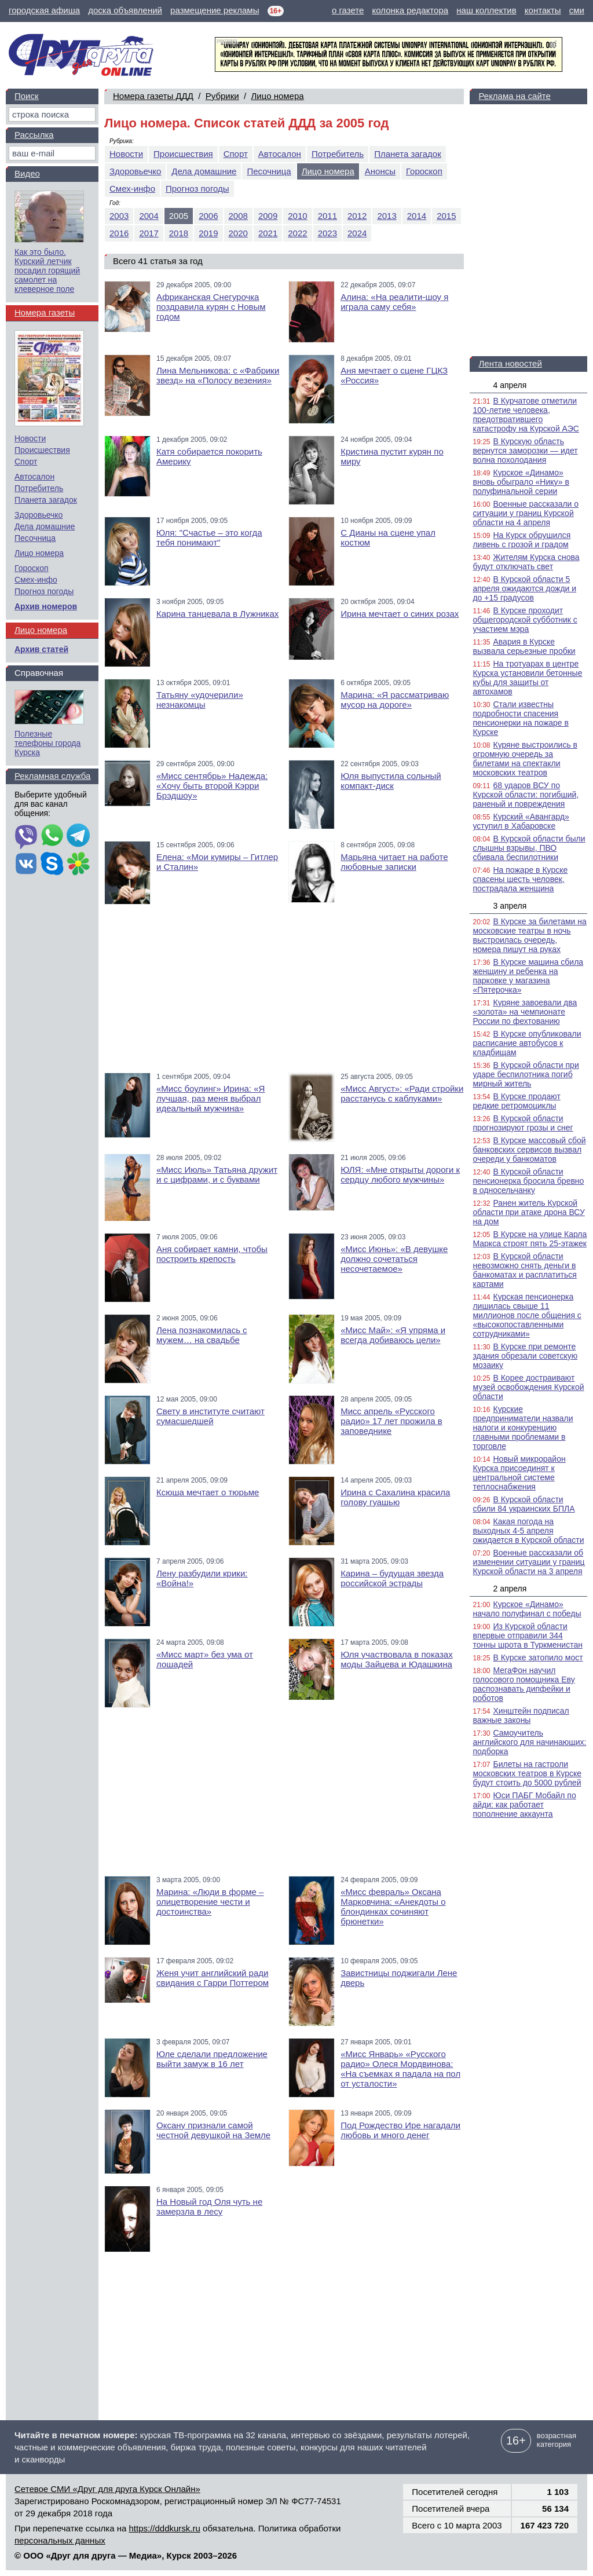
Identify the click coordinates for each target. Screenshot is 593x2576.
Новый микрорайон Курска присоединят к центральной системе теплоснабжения (519, 1472)
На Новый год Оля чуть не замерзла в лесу (209, 2206)
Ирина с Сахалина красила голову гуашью (395, 1497)
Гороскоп (424, 171)
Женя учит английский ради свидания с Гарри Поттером (212, 1978)
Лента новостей (509, 363)
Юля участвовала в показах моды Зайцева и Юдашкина (396, 1659)
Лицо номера (277, 96)
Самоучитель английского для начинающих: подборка (529, 1742)
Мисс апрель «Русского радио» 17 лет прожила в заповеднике (391, 1421)
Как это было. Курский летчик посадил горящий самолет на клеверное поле (47, 270)
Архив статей (41, 649)
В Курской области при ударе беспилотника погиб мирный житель (526, 1074)
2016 (119, 233)
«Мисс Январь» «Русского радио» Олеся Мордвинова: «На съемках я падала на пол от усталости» (400, 2068)
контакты (543, 10)
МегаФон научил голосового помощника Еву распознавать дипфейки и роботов (523, 1684)
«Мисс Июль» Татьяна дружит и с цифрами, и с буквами (216, 1174)
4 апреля (509, 385)
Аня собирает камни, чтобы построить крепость (212, 1254)
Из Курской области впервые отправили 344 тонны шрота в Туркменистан (527, 1635)
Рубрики (222, 96)
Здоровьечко (135, 171)
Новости (126, 154)
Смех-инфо (132, 188)
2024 (357, 233)
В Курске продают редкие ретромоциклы (516, 1101)
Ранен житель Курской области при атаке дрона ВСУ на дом (528, 1212)
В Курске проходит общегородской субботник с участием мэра (525, 620)
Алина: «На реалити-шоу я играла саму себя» (394, 302)
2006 (208, 216)
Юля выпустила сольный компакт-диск (391, 781)
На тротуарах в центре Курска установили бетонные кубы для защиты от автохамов (527, 677)
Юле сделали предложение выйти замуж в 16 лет (212, 2059)
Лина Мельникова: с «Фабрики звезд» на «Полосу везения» (217, 375)
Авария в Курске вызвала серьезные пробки (524, 646)
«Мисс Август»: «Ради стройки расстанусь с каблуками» (402, 1093)
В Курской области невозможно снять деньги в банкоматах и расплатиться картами (524, 1270)
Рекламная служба (52, 776)
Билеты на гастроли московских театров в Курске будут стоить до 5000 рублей (527, 1773)
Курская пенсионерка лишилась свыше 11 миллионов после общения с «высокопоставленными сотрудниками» (527, 1315)
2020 (238, 233)
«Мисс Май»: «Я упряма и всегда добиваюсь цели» (393, 1335)
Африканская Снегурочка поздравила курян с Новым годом (211, 306)
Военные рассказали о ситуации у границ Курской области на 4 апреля (526, 513)
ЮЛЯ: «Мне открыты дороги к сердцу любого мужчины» (400, 1174)
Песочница (269, 171)
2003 (119, 216)
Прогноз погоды (197, 188)
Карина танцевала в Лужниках (217, 614)
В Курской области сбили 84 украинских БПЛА (523, 1504)
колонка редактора (410, 10)
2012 (357, 216)
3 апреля (509, 905)
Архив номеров (45, 606)
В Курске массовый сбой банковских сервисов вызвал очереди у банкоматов (529, 1149)
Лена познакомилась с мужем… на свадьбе (201, 1335)
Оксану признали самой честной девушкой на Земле (213, 2130)
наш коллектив (486, 10)
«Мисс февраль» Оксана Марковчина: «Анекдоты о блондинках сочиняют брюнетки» (393, 1906)
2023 (327, 233)
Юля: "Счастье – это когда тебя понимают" (209, 537)
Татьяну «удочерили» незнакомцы (199, 699)
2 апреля (509, 1588)
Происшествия (183, 154)
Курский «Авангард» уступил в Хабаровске (521, 821)
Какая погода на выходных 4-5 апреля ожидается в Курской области (528, 1531)
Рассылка (34, 135)
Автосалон (279, 154)
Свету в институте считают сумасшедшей (210, 1416)
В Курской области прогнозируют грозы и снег (523, 1123)
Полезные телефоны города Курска (47, 743)
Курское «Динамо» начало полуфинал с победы (527, 1609)
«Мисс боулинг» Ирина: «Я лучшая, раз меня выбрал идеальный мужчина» (210, 1098)
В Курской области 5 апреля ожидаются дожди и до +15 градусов (524, 588)
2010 (297, 216)
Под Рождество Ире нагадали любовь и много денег (400, 2130)
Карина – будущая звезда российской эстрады (392, 1578)
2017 (148, 233)
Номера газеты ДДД (153, 96)
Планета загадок (407, 154)
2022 (297, 233)
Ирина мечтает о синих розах (400, 614)
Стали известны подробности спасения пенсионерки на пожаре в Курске (521, 718)
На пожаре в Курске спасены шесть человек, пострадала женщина (520, 879)
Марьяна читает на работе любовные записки (394, 862)
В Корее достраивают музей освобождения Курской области (528, 1387)
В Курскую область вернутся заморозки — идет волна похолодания (525, 450)
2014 (416, 216)
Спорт (236, 154)
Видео (27, 173)
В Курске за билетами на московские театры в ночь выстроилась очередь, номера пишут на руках (529, 935)
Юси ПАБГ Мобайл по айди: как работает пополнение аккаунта (524, 1804)
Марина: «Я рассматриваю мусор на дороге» (395, 699)
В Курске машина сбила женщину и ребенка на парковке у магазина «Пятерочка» (528, 975)
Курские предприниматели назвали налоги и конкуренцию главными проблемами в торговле (523, 1427)
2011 (327, 216)
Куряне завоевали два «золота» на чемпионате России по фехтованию (525, 1012)
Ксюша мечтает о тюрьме (207, 1492)
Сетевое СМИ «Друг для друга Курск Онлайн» (107, 2489)
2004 (148, 216)
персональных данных (59, 2540)
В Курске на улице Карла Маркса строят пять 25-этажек (530, 1239)
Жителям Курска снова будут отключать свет (526, 561)
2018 (178, 233)
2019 (208, 233)
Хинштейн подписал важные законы (521, 1715)
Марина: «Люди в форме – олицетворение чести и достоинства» (209, 1901)
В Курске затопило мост (538, 1657)
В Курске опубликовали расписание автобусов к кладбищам (527, 1043)
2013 (386, 216)
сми (576, 10)
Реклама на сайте (514, 96)
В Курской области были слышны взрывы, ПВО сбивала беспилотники (529, 848)
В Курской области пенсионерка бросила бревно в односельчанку (528, 1181)
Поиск (26, 96)
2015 (446, 216)
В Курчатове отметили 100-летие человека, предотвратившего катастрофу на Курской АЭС (526, 414)
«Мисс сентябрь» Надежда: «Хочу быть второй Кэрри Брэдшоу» (212, 785)
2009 (267, 216)
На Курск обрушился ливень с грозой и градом (521, 539)
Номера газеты (44, 312)
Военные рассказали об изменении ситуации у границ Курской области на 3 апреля (528, 1562)
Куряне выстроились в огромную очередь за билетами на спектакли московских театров (525, 758)
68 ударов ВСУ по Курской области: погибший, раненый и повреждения (526, 794)
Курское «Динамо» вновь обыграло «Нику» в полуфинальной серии (521, 482)
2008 (238, 216)
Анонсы (380, 171)
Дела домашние (203, 171)
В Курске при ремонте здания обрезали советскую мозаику (525, 1356)
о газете (348, 10)
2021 (267, 233)
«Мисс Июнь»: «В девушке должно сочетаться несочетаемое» (394, 1259)
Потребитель (338, 154)
